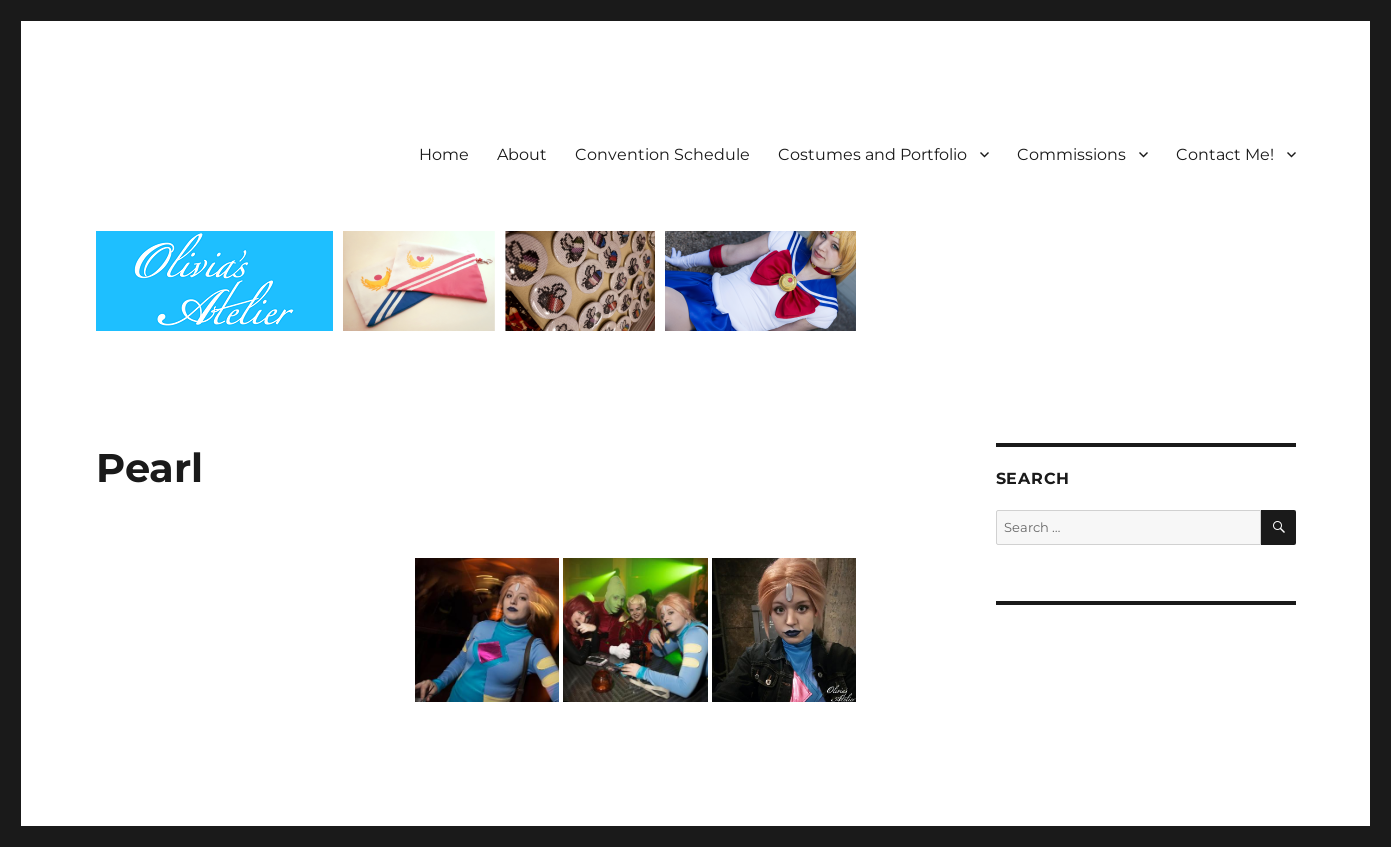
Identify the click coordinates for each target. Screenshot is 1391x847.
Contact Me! (1225, 154)
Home (444, 154)
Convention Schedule (662, 154)
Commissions (1071, 154)
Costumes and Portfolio (872, 154)
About (522, 154)
